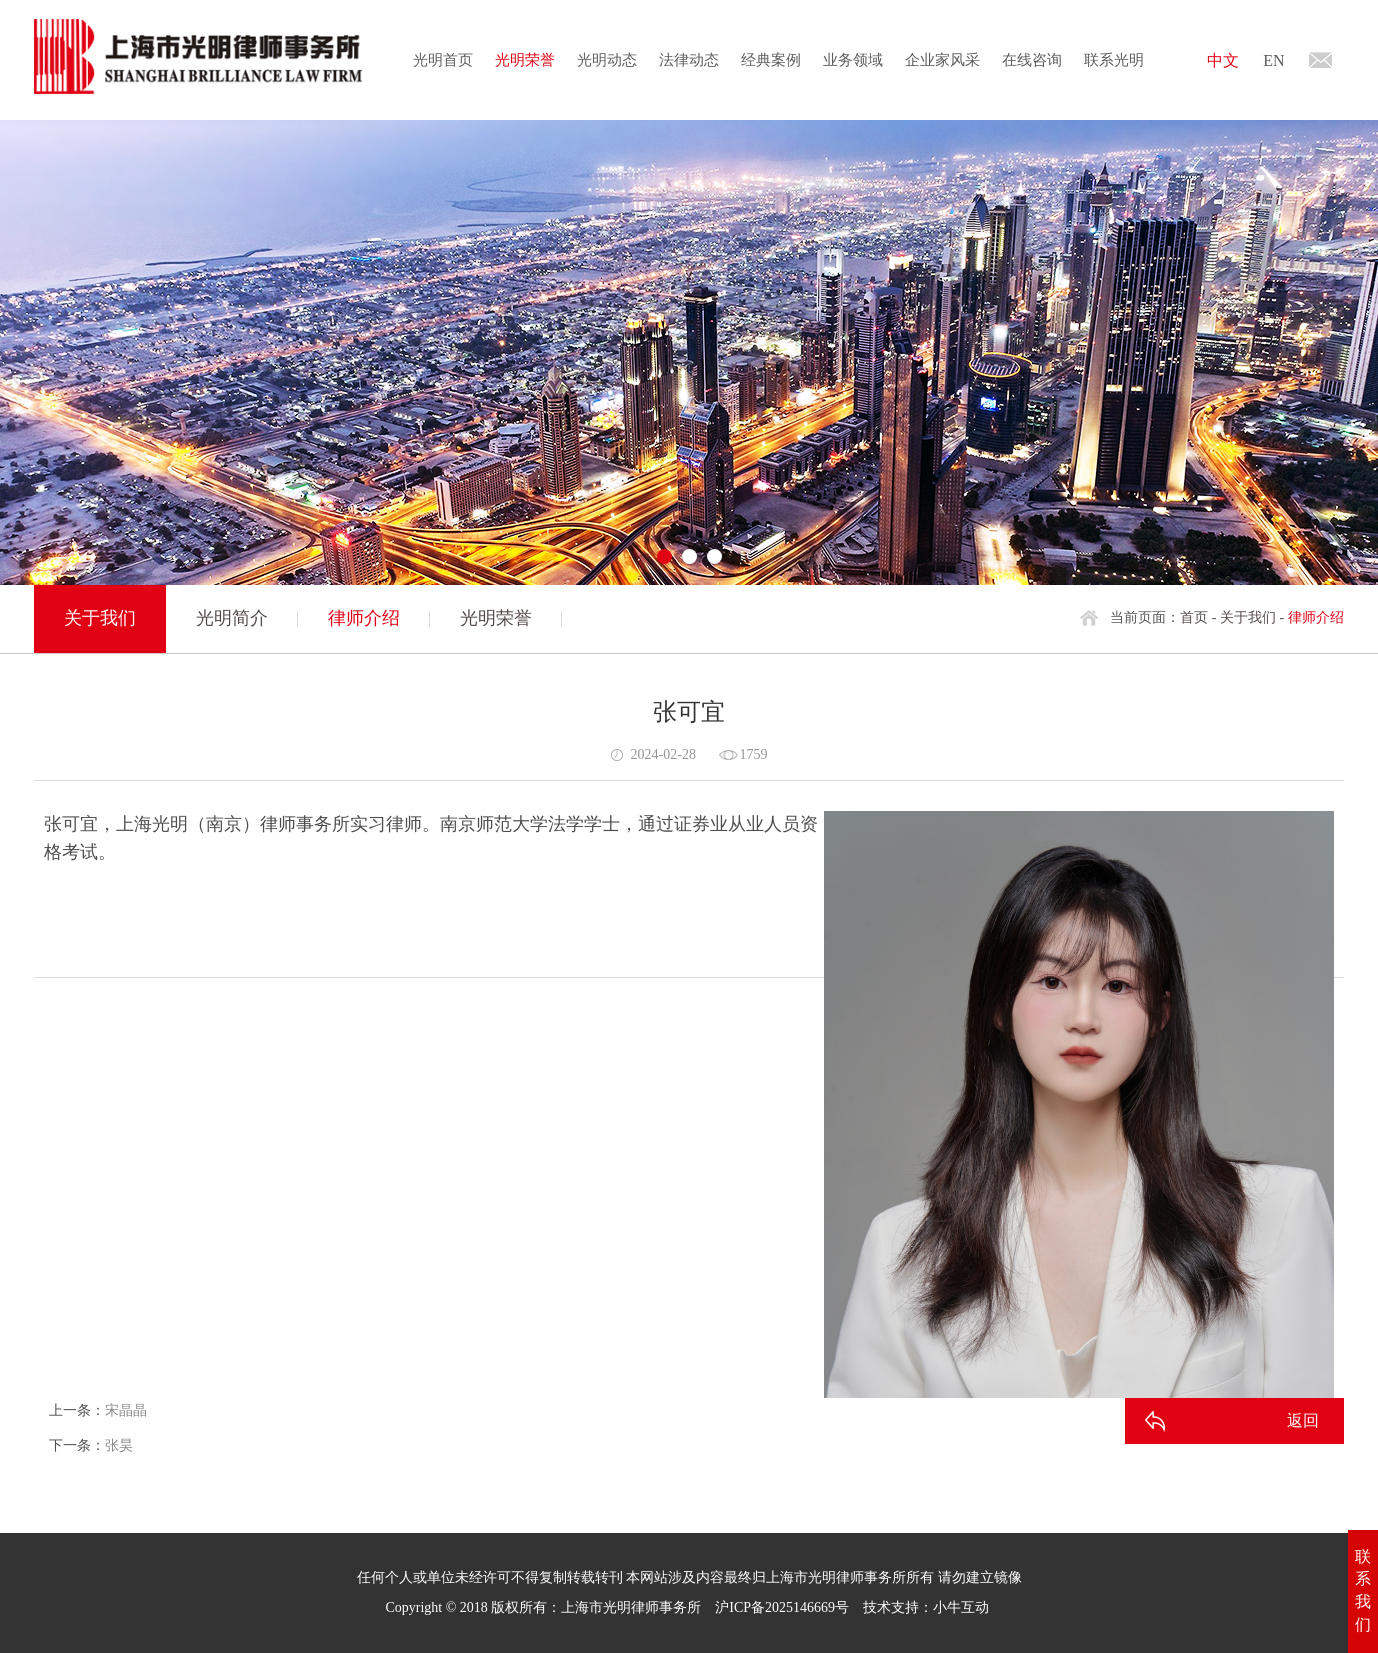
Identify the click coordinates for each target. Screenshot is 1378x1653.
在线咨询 (1032, 60)
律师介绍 (364, 618)
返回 (1303, 1420)
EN (1273, 60)
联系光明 (1114, 60)
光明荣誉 (525, 60)
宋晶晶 (126, 1410)
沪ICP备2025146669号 (782, 1607)
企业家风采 (942, 60)
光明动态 (607, 60)
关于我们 (1248, 617)
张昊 (119, 1445)
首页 (1194, 617)
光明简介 (232, 618)
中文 (1223, 60)
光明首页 (443, 60)
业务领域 (853, 60)
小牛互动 (961, 1607)
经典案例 (771, 60)
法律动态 (689, 60)
